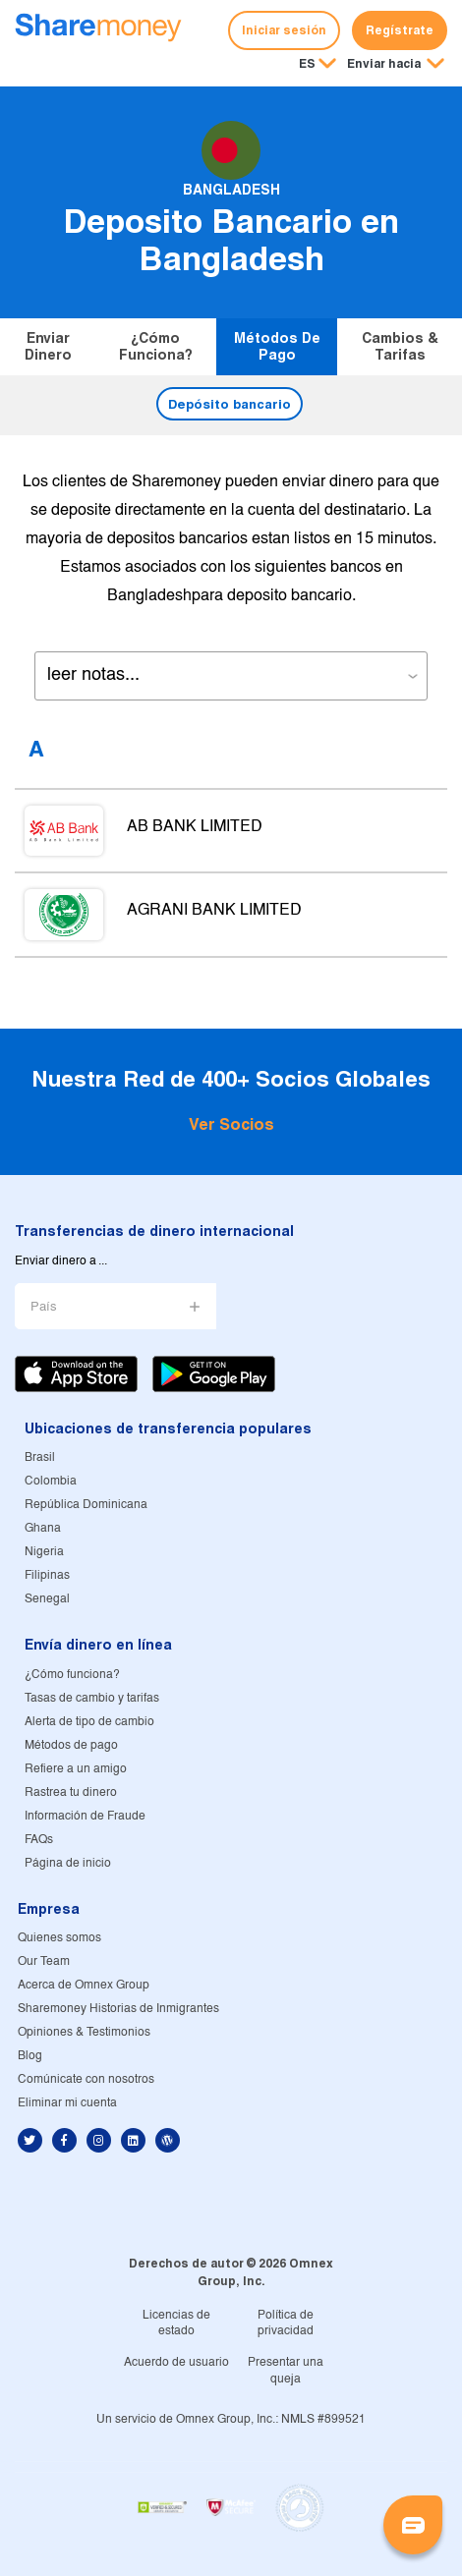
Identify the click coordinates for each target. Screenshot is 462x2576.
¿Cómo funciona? (156, 346)
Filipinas (47, 1575)
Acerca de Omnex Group (83, 1985)
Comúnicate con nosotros (86, 2079)
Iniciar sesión (284, 30)
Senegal (47, 1599)
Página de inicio (68, 1863)
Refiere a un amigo (76, 1769)
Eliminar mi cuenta (67, 2103)
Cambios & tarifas (400, 346)
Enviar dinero (48, 346)
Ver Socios (231, 1124)
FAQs (39, 1839)
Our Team (44, 1961)
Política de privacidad (286, 2323)
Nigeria (44, 1551)
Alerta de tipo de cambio (89, 1721)
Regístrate (399, 30)
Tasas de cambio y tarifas (92, 1698)
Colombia (51, 1481)
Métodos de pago (277, 346)
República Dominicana (86, 1504)
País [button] (43, 1307)
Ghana (43, 1528)
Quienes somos (59, 1938)
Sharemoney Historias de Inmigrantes (118, 2008)
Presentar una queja (285, 2370)
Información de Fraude (85, 1816)
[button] (395, 65)
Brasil (40, 1457)
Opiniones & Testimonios (84, 2032)
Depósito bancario (229, 404)
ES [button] (307, 63)
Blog (30, 2055)
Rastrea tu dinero (71, 1792)
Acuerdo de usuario (176, 2362)
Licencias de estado (176, 2323)
